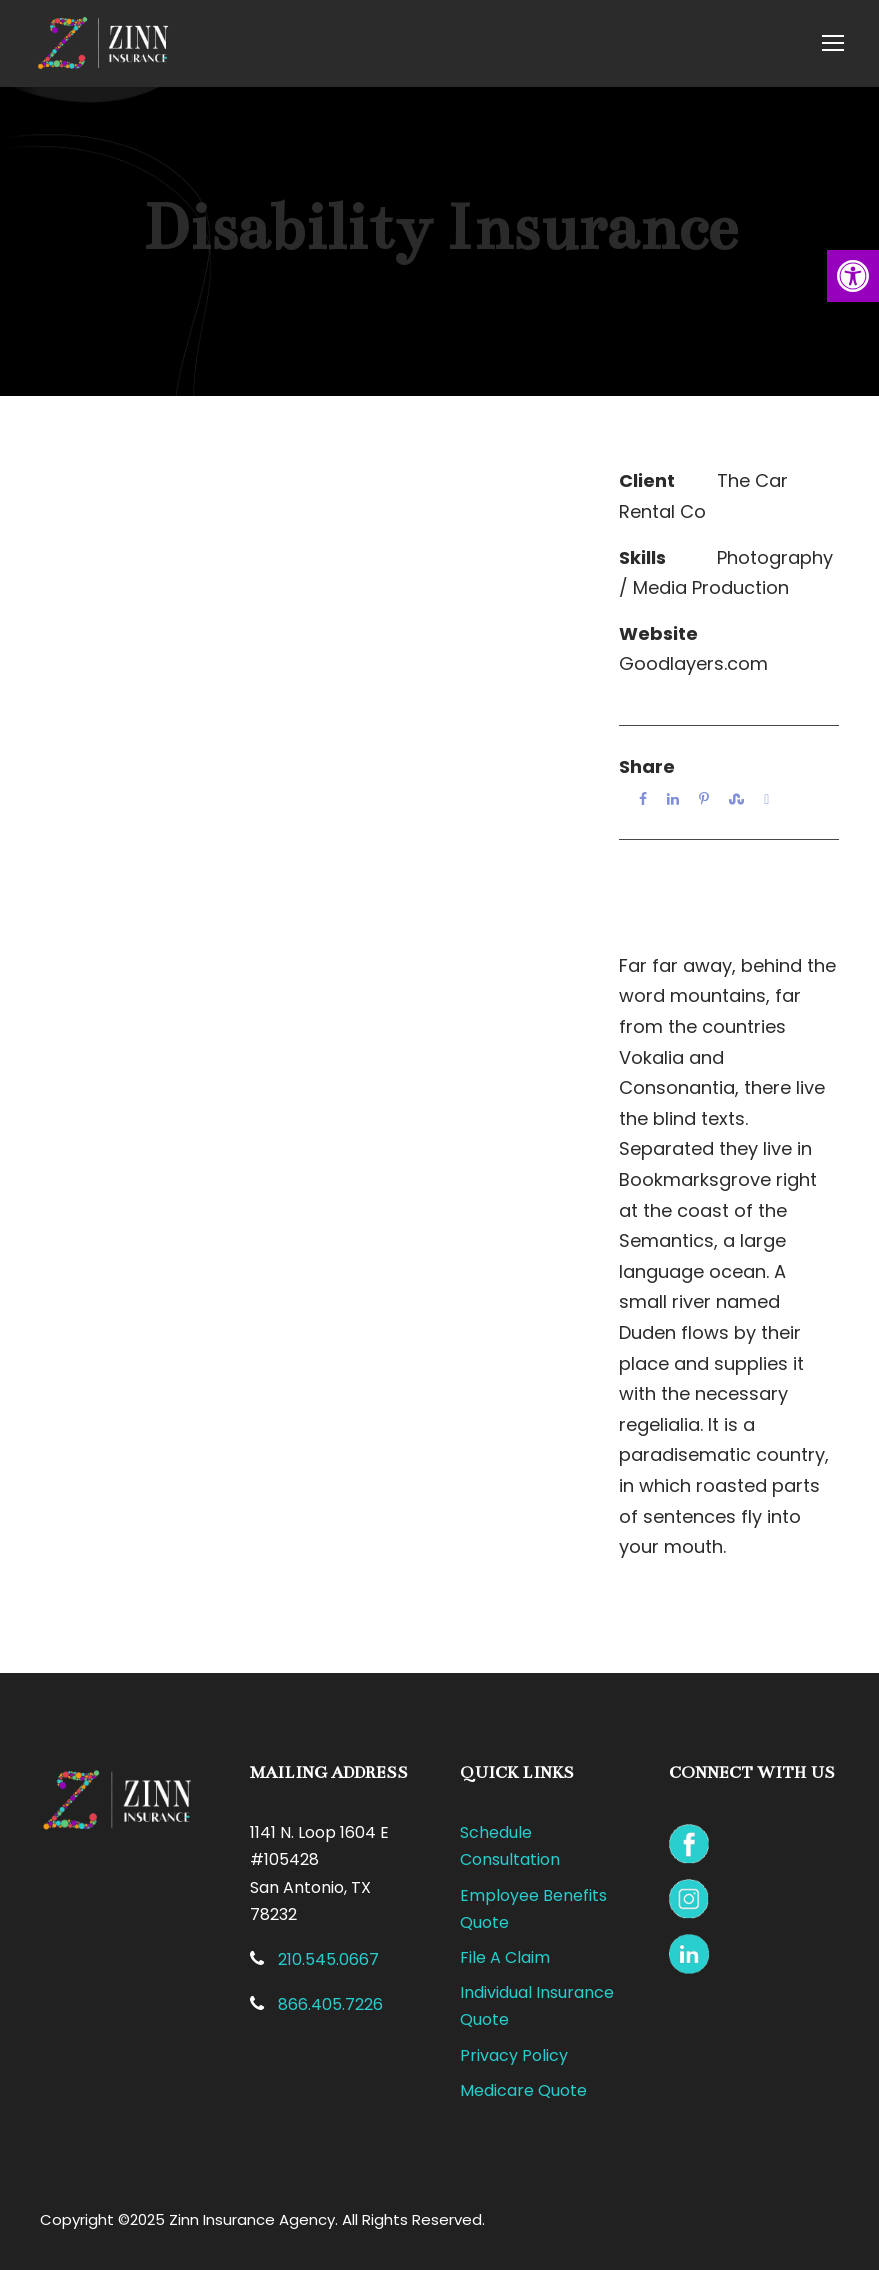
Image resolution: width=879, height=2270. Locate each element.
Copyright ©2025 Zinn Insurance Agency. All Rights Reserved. (262, 2219)
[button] (853, 276)
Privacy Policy (514, 2055)
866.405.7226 (330, 2004)
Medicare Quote (523, 2090)
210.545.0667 (328, 1959)
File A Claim (505, 1957)
